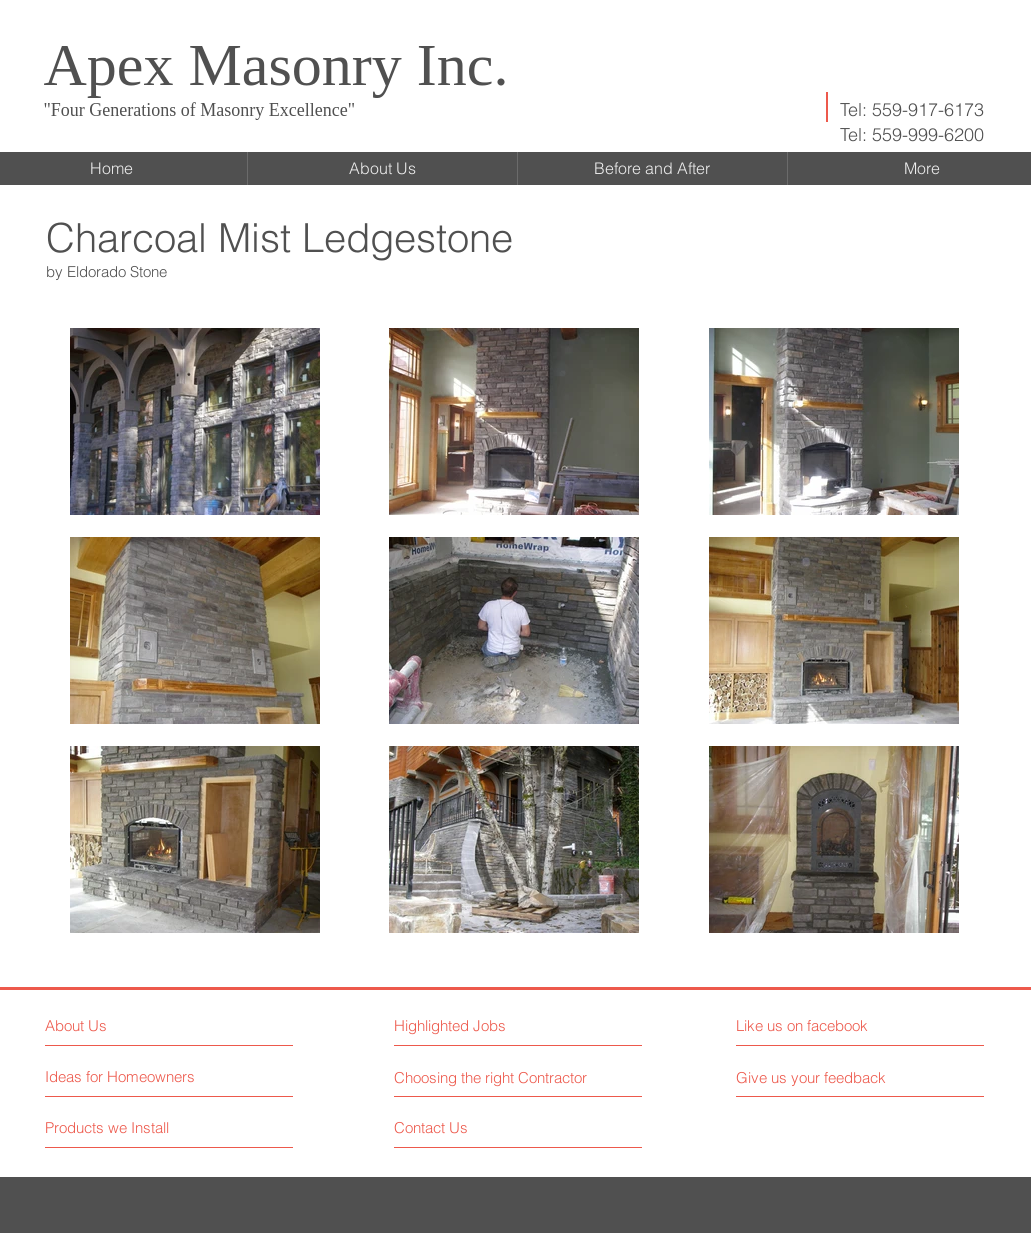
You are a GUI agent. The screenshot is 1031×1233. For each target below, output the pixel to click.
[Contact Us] (469, 1127)
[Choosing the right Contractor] (493, 1077)
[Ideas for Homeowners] (121, 1076)
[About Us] (131, 1025)
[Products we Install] (120, 1127)
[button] (481, 1025)
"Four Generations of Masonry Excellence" (200, 110)
